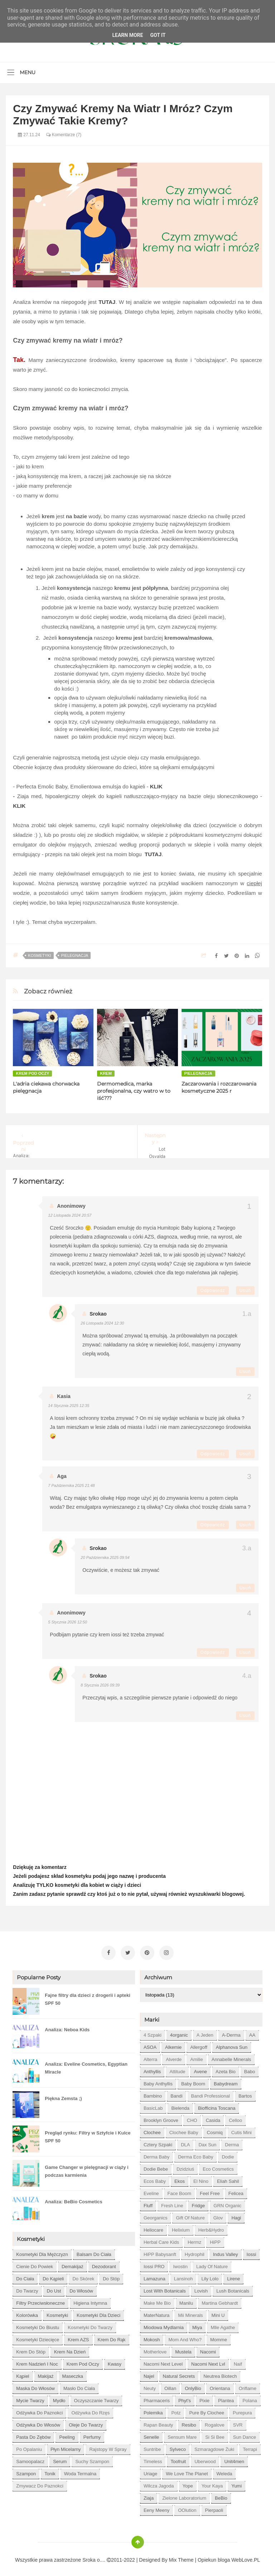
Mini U (218, 2312)
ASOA (150, 2044)
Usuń (245, 1290)
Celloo (235, 2117)
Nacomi (208, 2348)
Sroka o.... (94, 2557)
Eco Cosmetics (218, 2166)
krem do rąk (112, 2336)
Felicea (235, 2190)
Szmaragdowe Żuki (214, 2446)
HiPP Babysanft (160, 2251)
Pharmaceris (157, 2397)
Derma (232, 2141)
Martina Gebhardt (220, 2300)
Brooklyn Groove (161, 2117)
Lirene (233, 2275)
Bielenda (180, 2105)
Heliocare (153, 2226)
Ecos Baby (155, 2178)
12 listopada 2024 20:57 (69, 1215)
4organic (179, 2031)
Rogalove (215, 2421)
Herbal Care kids (161, 2239)
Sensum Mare (182, 2434)
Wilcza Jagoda (159, 2482)
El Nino (200, 2178)
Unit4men (234, 2458)
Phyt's (184, 2397)
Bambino (153, 2092)
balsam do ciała (94, 2251)
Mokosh (152, 2336)
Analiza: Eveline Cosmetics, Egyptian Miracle (86, 2064)
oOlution (187, 2507)
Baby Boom (193, 2080)
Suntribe (152, 2446)
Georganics (155, 2214)
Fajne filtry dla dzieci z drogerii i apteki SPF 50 (87, 1996)
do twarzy (27, 2287)
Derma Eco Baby (195, 2153)
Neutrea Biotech (220, 2373)
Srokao (98, 1314)
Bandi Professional (210, 2092)
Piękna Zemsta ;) (63, 2095)
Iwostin (180, 2263)
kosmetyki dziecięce (37, 2336)
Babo (249, 2068)
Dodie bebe (156, 2166)
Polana (249, 2397)
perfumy (92, 2434)
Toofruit (178, 2458)
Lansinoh (183, 2275)
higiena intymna (90, 2300)
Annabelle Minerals (231, 2056)
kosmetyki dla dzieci (98, 2312)
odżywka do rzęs (90, 2409)
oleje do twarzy (86, 2421)
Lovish (201, 2287)
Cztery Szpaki (158, 2141)
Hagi (236, 2214)
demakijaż (72, 2263)
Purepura (242, 2409)
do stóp (111, 2275)
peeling (66, 2434)
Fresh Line (172, 2202)
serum (60, 2458)
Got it (157, 35)
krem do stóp (30, 2348)
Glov (218, 2214)
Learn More (127, 35)
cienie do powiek (34, 2263)
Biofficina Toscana (216, 2105)
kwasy (114, 2360)
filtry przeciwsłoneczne (40, 2300)
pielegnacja (74, 955)
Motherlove (155, 2348)
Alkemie (173, 2044)
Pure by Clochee (206, 2409)
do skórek (83, 2275)
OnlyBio (193, 2385)
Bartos (245, 2092)
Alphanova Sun (231, 2044)
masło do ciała (79, 2385)
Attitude (177, 2068)
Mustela (183, 2348)
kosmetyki (39, 955)
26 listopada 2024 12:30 (102, 1323)
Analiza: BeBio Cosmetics (73, 2198)
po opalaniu (29, 2446)
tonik (49, 2470)
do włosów (81, 2287)
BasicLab (153, 2105)
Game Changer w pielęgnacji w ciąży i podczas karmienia (86, 2168)
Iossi (251, 2251)
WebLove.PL (245, 2557)
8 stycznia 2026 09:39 (100, 1685)
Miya (197, 2324)
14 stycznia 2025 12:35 (68, 1405)
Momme (218, 2336)
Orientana (220, 2385)
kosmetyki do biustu (37, 2324)
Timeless (153, 2458)
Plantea (226, 2397)
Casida (213, 2117)
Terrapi (250, 2446)
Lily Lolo (209, 2275)
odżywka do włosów (38, 2421)
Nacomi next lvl (208, 2360)
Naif (238, 2360)
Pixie (204, 2397)
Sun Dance (244, 2434)
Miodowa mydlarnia (164, 2324)
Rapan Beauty (158, 2421)
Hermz (194, 2239)
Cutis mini (241, 2129)
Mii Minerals (190, 2312)
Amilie (196, 2056)
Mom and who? (185, 2336)
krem (105, 1073)
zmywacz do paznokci (39, 2482)
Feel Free (210, 2190)
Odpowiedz (213, 1290)
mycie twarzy (30, 2397)
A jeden (205, 2031)
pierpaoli (214, 2507)
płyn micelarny (65, 2446)
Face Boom (179, 2190)
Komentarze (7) (63, 134)
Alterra (150, 2056)
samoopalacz (30, 2458)
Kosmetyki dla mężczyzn (42, 2251)
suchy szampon (92, 2458)
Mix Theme (181, 2557)
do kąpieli (53, 2275)
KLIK (156, 786)
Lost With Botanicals (165, 2287)
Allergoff (198, 2044)
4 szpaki (152, 2031)
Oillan (170, 2385)
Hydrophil (194, 2251)
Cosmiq (215, 2129)
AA (252, 2031)
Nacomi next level (163, 2360)
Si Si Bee (214, 2434)
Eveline (151, 2190)
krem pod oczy (32, 1073)
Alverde (174, 2056)
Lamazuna (154, 2275)
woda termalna (80, 2470)
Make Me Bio (157, 2300)
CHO (192, 2117)
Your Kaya (212, 2482)
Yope (188, 2482)
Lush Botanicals (232, 2287)
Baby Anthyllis (158, 2080)
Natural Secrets (179, 2373)
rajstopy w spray (107, 2446)
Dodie (228, 2153)
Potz (175, 2409)
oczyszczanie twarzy (96, 2397)
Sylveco (177, 2446)
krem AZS (78, 2336)
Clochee (152, 2129)
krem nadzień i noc (37, 2360)
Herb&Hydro (211, 2226)
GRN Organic (227, 2202)
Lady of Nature (212, 2263)
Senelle (151, 2434)
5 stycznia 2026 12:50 (67, 1622)
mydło (59, 2397)
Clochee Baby (183, 2129)
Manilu (186, 2300)
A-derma (231, 2031)
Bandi (176, 2092)
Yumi (236, 2482)
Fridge (198, 2202)
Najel (149, 2373)
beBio (221, 2495)
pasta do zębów (33, 2434)
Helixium (181, 2226)
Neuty (150, 2385)
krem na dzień (70, 2348)
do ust (54, 2287)
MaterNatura (156, 2312)
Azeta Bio (226, 2068)
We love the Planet (187, 2470)
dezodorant (104, 2263)
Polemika (153, 2409)
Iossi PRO (154, 2263)
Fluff (148, 2202)
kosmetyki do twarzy (90, 2324)
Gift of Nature (190, 2214)
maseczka (72, 2373)
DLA (185, 2141)
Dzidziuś (185, 2166)
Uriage (150, 2470)
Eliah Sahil (228, 2178)
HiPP (215, 2239)
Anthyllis (152, 2068)
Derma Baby (156, 2153)
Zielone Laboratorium (184, 2495)
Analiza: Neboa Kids (67, 2026)
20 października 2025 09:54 (105, 1557)
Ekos (179, 2178)
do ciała (25, 2275)
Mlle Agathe (223, 2324)
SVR (238, 2421)
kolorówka (27, 2312)
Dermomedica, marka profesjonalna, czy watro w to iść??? (133, 1091)
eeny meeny (156, 2507)
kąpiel (22, 2373)
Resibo (189, 2421)
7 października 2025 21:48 (71, 1485)
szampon (26, 2470)
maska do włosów (35, 2385)
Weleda (224, 2470)
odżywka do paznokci (39, 2409)
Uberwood (205, 2458)
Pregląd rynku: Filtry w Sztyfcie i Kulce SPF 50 (87, 2133)
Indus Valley (225, 2251)
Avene (200, 2068)
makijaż (46, 2373)
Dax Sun (207, 2141)
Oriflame (247, 2385)
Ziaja (149, 2495)
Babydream (225, 2080)
